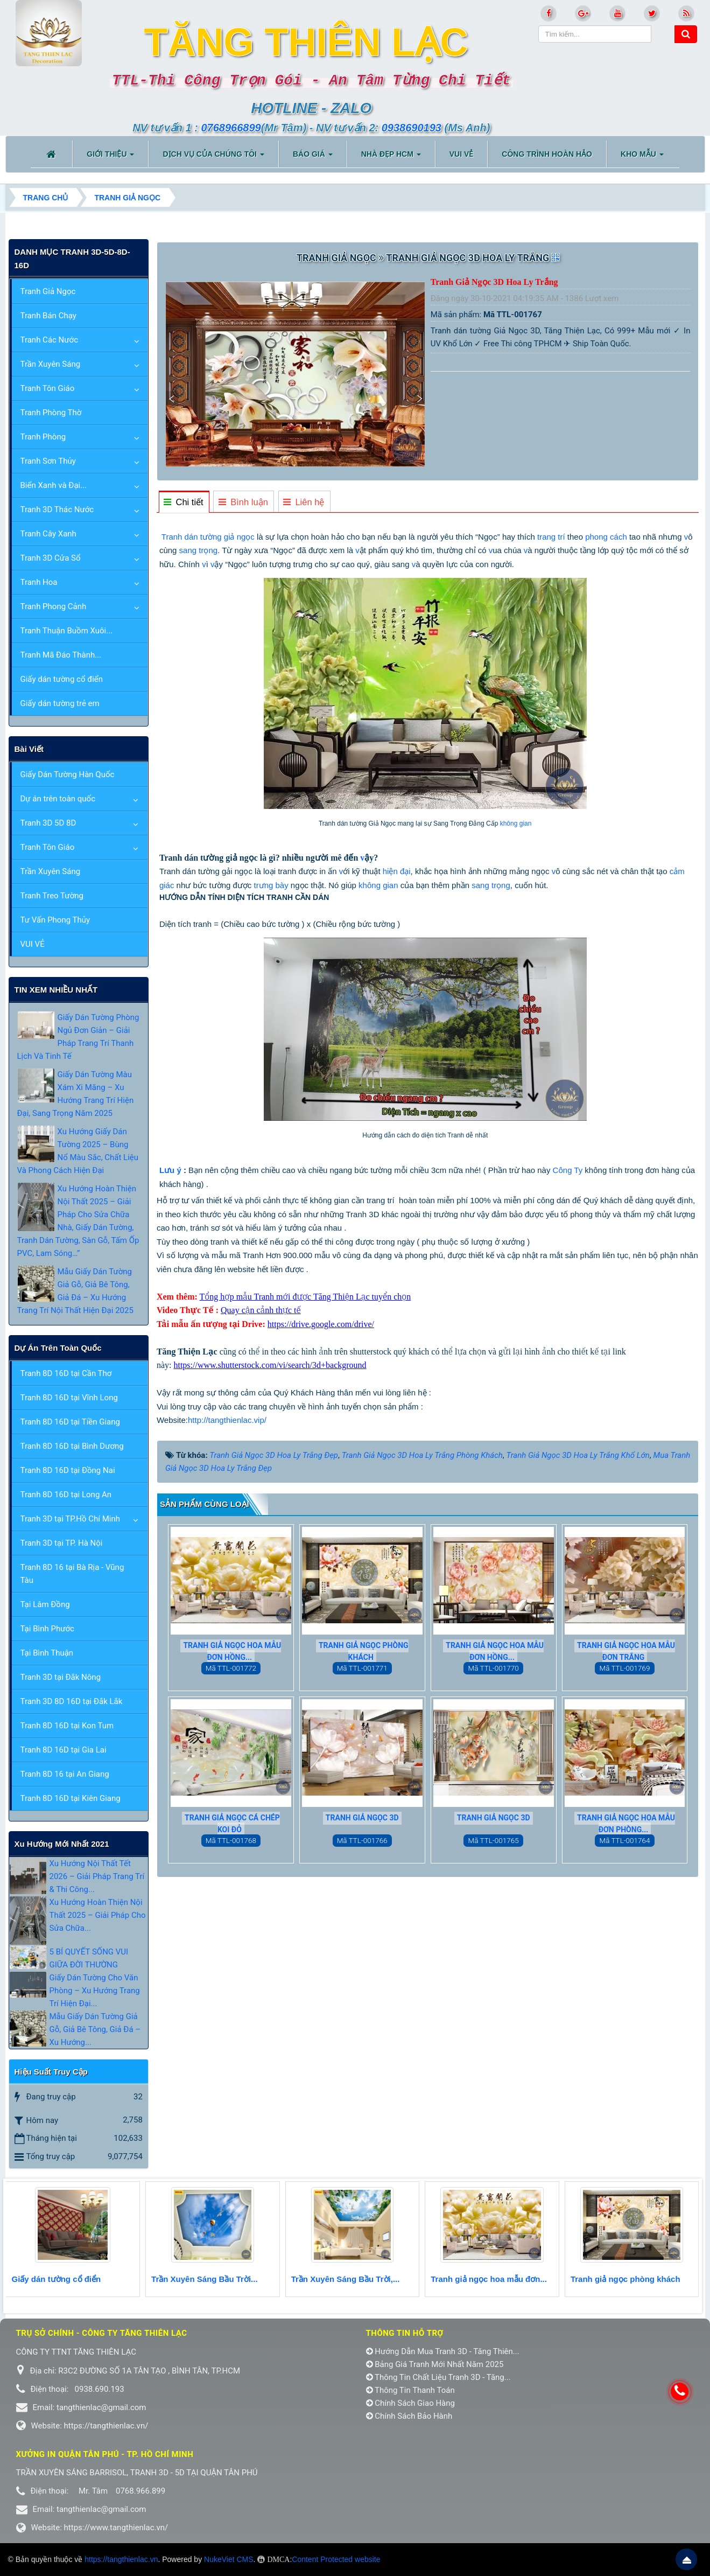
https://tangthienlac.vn (121, 2559)
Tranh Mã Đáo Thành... (61, 655)
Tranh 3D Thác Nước (57, 509)
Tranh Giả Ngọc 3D (362, 1817)
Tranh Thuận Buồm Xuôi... (66, 631)
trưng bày (271, 885)
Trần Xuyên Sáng (50, 364)
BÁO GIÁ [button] (313, 157)
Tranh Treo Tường (51, 895)
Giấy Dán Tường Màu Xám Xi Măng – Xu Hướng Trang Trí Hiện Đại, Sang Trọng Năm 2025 (75, 1094)
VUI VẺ (32, 944)
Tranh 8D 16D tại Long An (66, 1494)
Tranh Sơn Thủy (48, 461)
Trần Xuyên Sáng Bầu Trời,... (345, 2279)
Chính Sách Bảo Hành (409, 2416)
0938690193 (411, 128)
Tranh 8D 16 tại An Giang (64, 1774)
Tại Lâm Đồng (45, 1604)
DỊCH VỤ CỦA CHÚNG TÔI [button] (213, 157)
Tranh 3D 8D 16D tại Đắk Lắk (71, 1701)
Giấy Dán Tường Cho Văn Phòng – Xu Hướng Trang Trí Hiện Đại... (95, 1990)
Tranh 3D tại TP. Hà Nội (61, 1543)
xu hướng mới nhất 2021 (62, 1843)
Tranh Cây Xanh (48, 534)
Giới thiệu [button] (110, 157)
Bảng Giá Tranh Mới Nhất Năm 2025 (435, 2364)
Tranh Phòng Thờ (51, 412)
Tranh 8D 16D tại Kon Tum (67, 1725)
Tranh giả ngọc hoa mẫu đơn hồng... (232, 1651)
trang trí (551, 536)
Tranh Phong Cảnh (53, 606)
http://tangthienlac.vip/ (227, 1420)
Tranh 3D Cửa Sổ (50, 558)
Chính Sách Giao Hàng (410, 2403)
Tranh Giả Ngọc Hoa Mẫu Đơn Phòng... (626, 1823)
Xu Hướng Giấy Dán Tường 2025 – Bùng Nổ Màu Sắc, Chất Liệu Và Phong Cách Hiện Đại (78, 1151)
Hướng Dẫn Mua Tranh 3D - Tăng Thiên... (442, 2351)
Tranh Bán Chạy (48, 315)
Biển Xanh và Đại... (53, 485)
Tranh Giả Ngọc (48, 291)
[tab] (183, 502)
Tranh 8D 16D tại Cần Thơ (66, 1373)
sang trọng (198, 550)
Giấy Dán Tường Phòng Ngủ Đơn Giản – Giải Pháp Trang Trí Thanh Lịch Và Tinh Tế (78, 1037)
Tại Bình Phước (47, 1628)
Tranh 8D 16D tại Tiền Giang (70, 1422)
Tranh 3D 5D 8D (48, 823)
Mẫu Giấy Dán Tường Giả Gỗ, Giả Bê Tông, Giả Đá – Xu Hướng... (95, 2029)
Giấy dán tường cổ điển (61, 679)
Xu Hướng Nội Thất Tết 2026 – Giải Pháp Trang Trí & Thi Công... (97, 1876)
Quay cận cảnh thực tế (261, 1310)
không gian (516, 823)
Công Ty (568, 1170)
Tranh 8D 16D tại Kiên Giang (70, 1798)
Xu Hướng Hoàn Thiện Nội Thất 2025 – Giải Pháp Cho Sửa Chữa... (98, 1915)
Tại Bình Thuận (47, 1653)
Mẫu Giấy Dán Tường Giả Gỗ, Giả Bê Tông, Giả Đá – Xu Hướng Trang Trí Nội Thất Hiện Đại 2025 (75, 1291)
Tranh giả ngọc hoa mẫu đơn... (489, 2279)
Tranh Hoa (39, 582)
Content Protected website (336, 2559)
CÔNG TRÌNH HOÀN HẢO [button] (547, 154)
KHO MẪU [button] (642, 157)
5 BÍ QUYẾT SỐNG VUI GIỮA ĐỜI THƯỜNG (89, 1958)
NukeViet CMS (229, 2559)
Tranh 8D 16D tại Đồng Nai (67, 1470)
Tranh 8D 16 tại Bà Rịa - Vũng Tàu (72, 1573)
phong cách (606, 536)
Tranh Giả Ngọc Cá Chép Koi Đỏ (232, 1823)
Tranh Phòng (43, 437)
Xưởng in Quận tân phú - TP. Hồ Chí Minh (105, 2454)
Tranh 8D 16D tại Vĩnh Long (69, 1397)
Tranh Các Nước (49, 340)
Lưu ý (170, 1170)
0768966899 (231, 128)
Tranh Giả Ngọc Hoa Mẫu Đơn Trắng (626, 1651)
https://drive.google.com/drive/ (321, 1324)
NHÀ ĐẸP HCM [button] (391, 157)
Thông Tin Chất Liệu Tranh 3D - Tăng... (438, 2377)
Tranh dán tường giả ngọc (208, 536)
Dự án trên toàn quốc (58, 799)
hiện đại (397, 871)
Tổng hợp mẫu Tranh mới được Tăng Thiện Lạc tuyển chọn (305, 1296)
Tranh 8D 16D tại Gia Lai (63, 1750)
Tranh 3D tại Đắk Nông (60, 1677)
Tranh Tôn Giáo (47, 388)
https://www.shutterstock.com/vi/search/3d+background (269, 1365)
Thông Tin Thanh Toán (410, 2390)
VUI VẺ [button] (461, 154)
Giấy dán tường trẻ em (60, 703)
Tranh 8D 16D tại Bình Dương (72, 1446)
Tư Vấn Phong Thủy (55, 920)
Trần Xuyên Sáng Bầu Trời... (204, 2279)
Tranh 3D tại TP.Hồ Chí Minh (70, 1519)
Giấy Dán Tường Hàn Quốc (67, 774)
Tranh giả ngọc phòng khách (364, 1651)
